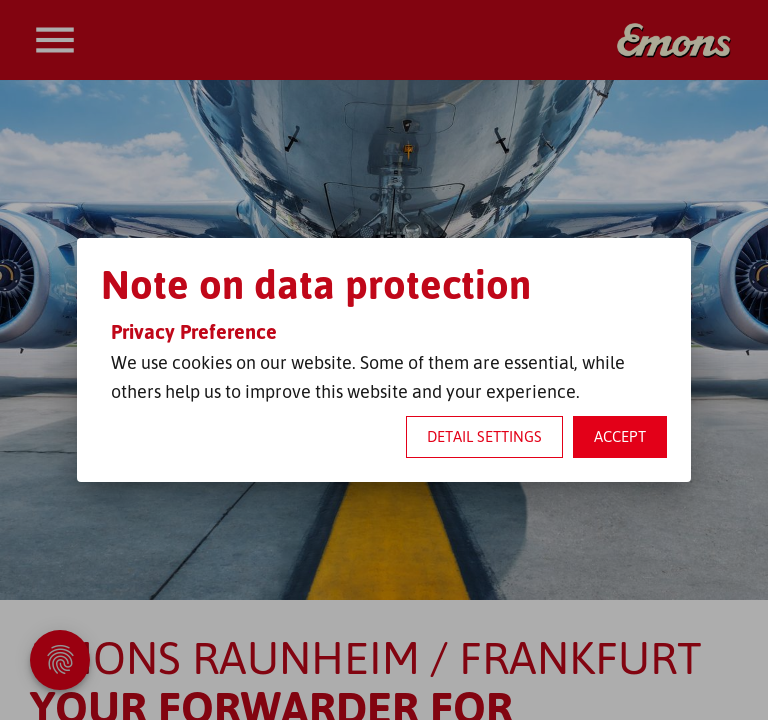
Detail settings (484, 436)
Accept (620, 436)
